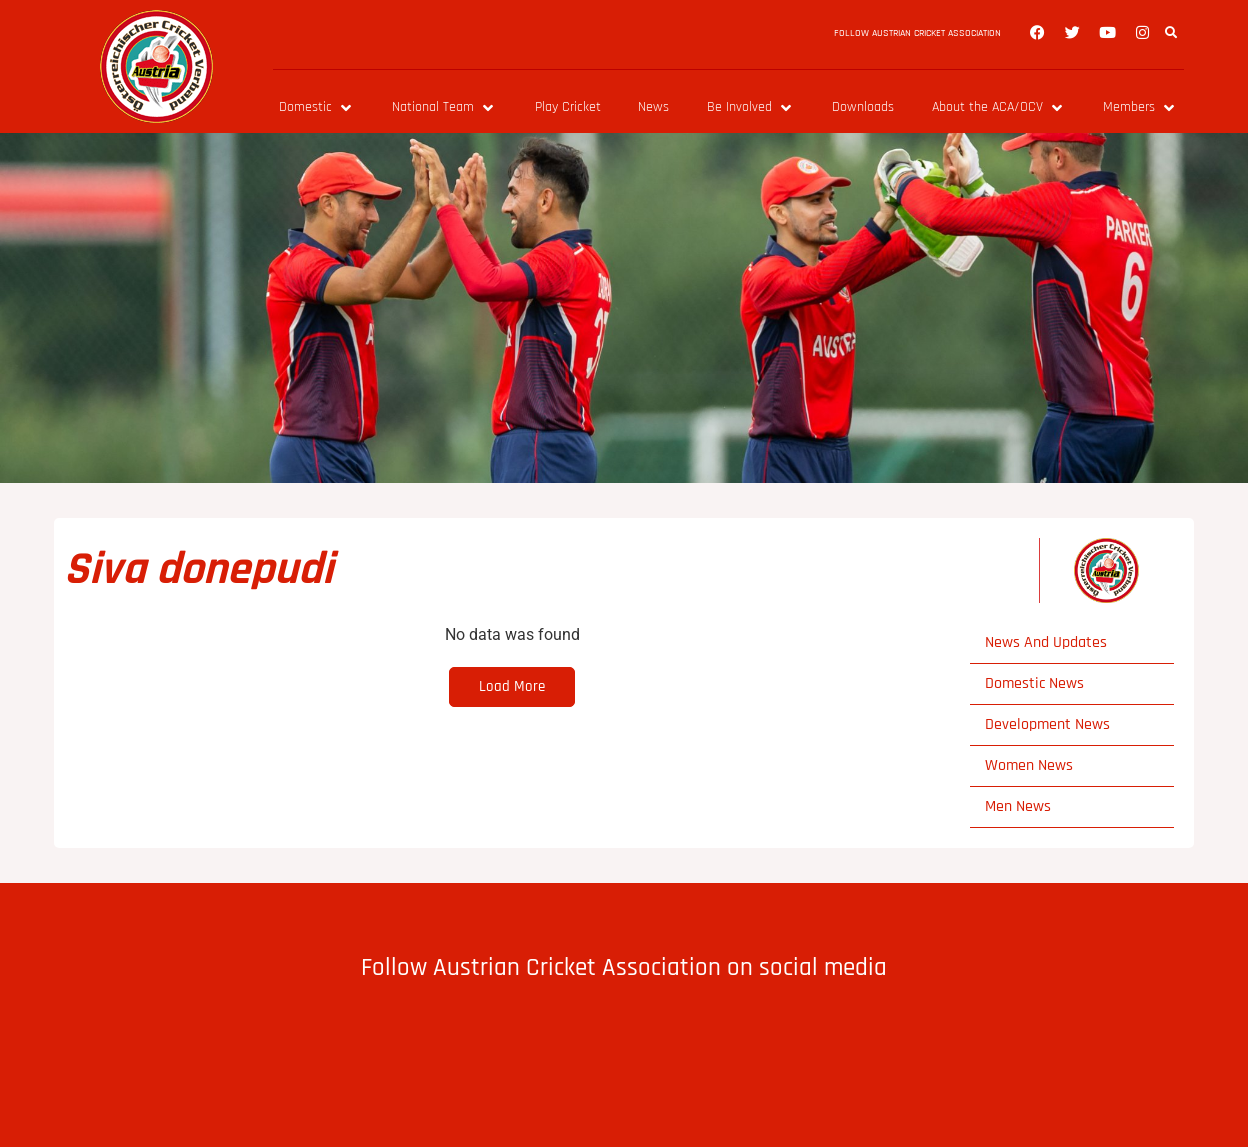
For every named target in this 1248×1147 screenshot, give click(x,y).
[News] (653, 107)
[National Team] (444, 107)
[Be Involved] (751, 107)
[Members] (1140, 107)
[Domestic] (317, 107)
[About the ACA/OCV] (999, 107)
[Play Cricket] (568, 107)
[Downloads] (863, 107)
